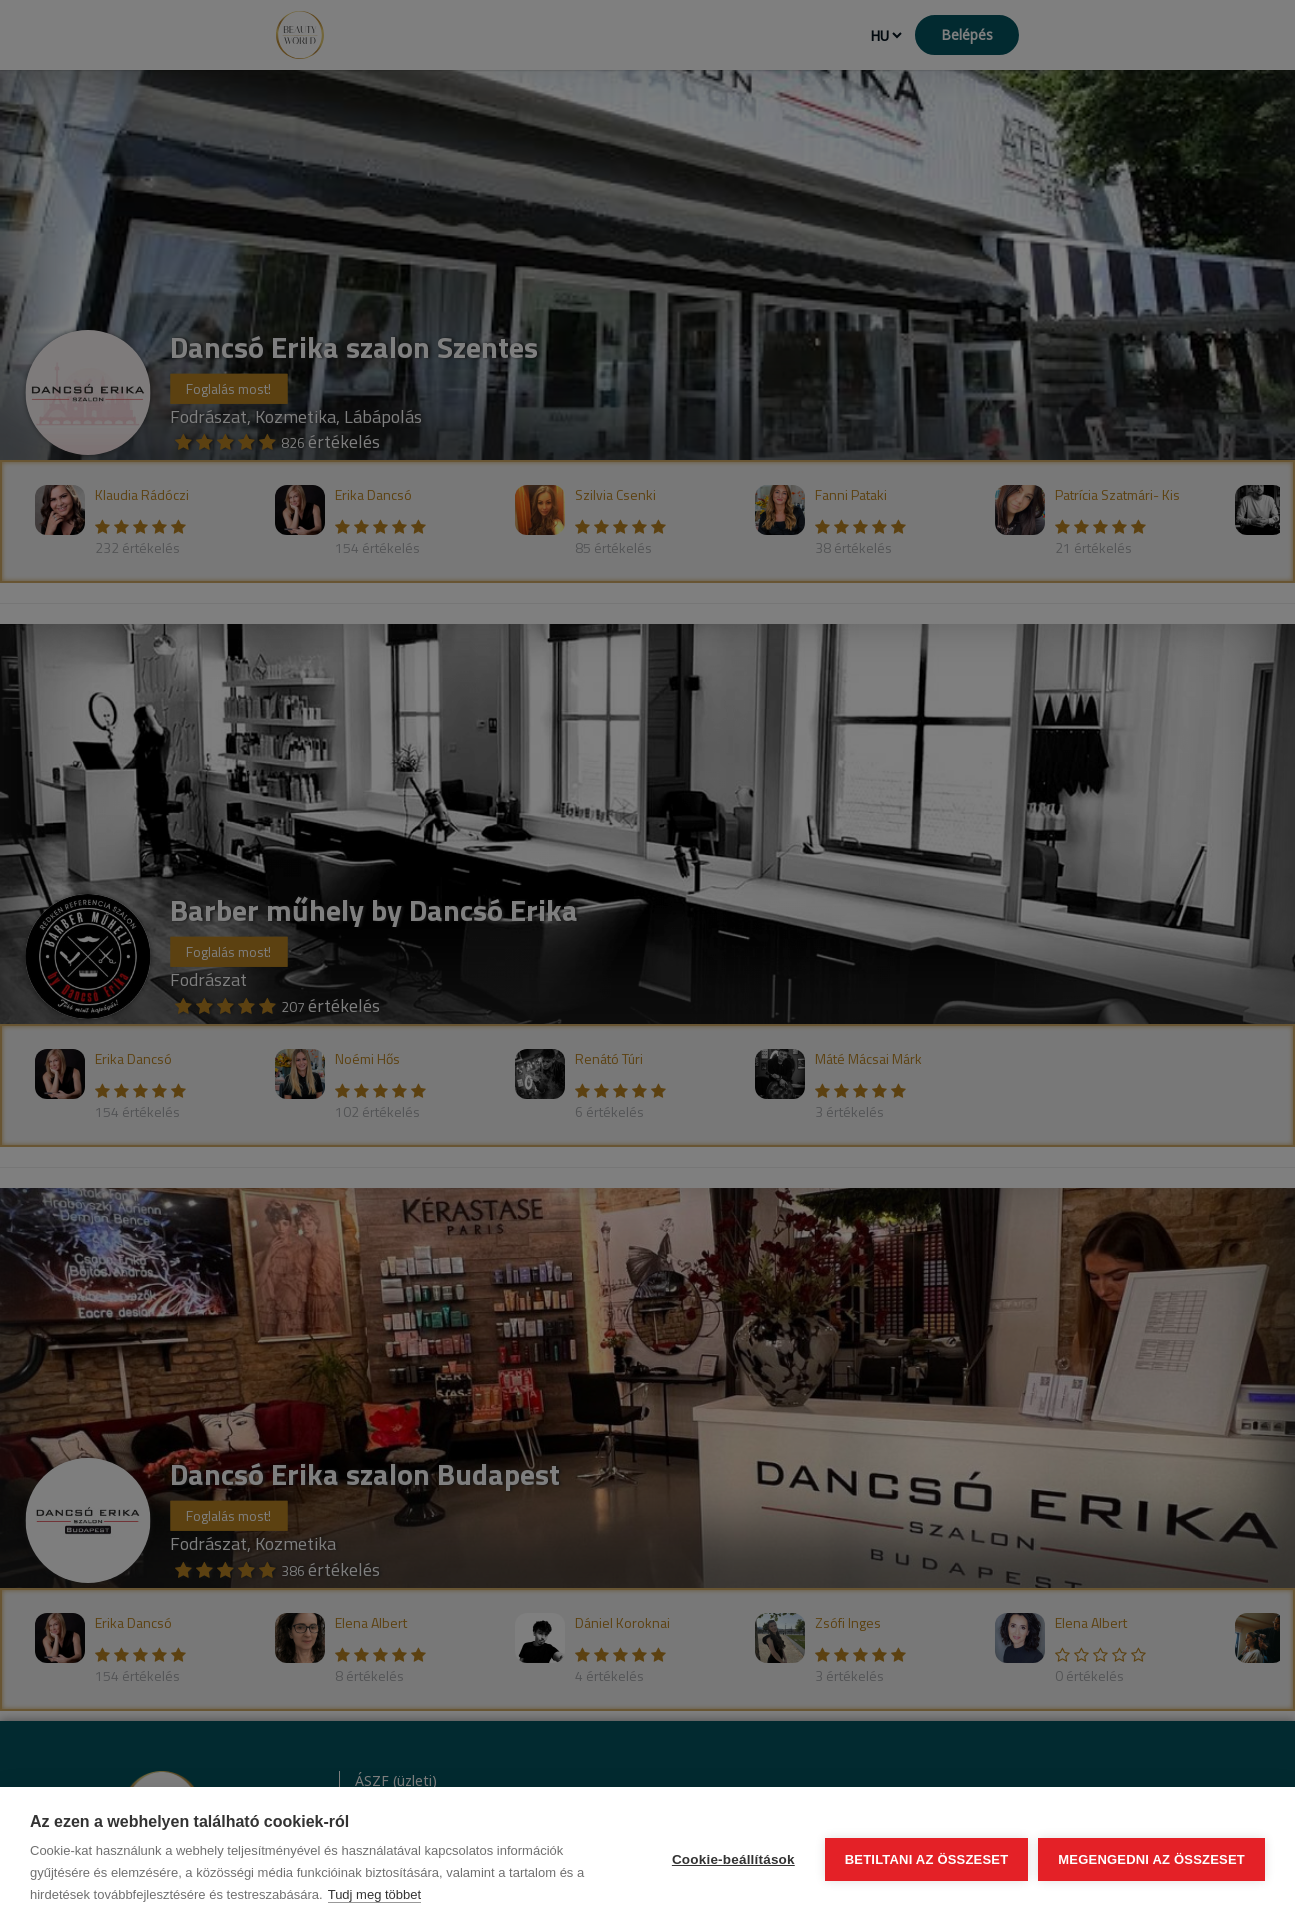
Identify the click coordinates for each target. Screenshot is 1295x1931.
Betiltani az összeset (927, 1859)
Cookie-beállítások (733, 1859)
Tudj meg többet (374, 1894)
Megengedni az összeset (1151, 1859)
